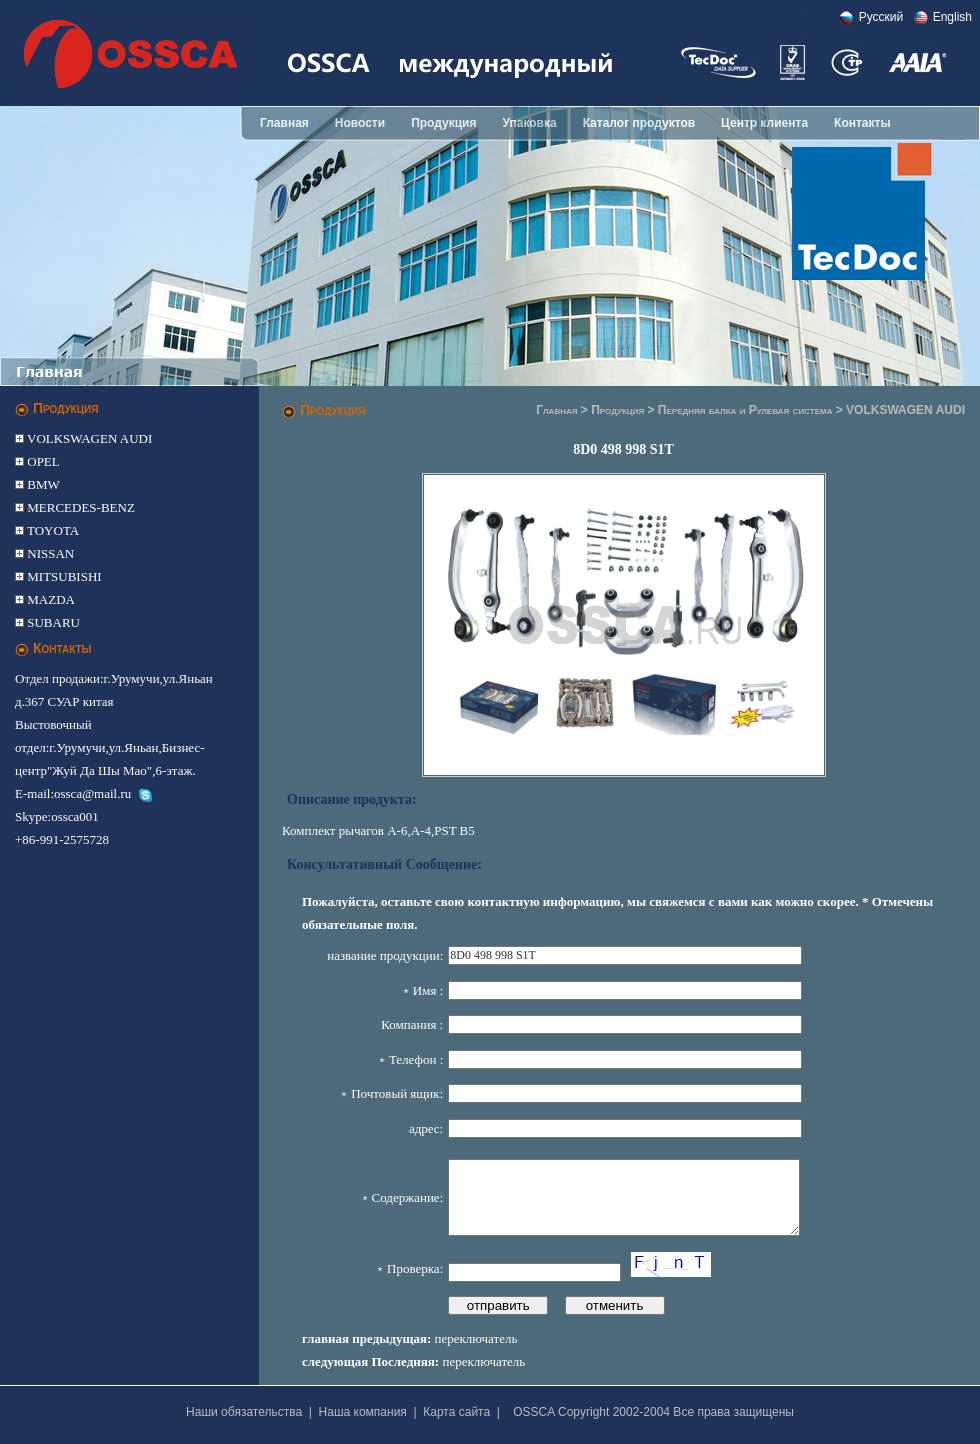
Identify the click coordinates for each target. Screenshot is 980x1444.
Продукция (443, 123)
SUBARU (52, 622)
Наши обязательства (244, 1412)
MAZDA (49, 599)
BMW (42, 484)
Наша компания (363, 1412)
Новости (360, 123)
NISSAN (49, 553)
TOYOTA (51, 530)
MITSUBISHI (63, 576)
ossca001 (75, 816)
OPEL (42, 461)
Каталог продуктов (639, 123)
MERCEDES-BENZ (79, 507)
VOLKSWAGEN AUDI (88, 438)
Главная (284, 123)
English (952, 17)
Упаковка (529, 123)
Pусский (881, 17)
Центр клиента (764, 123)
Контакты (862, 123)
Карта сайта (456, 1412)
